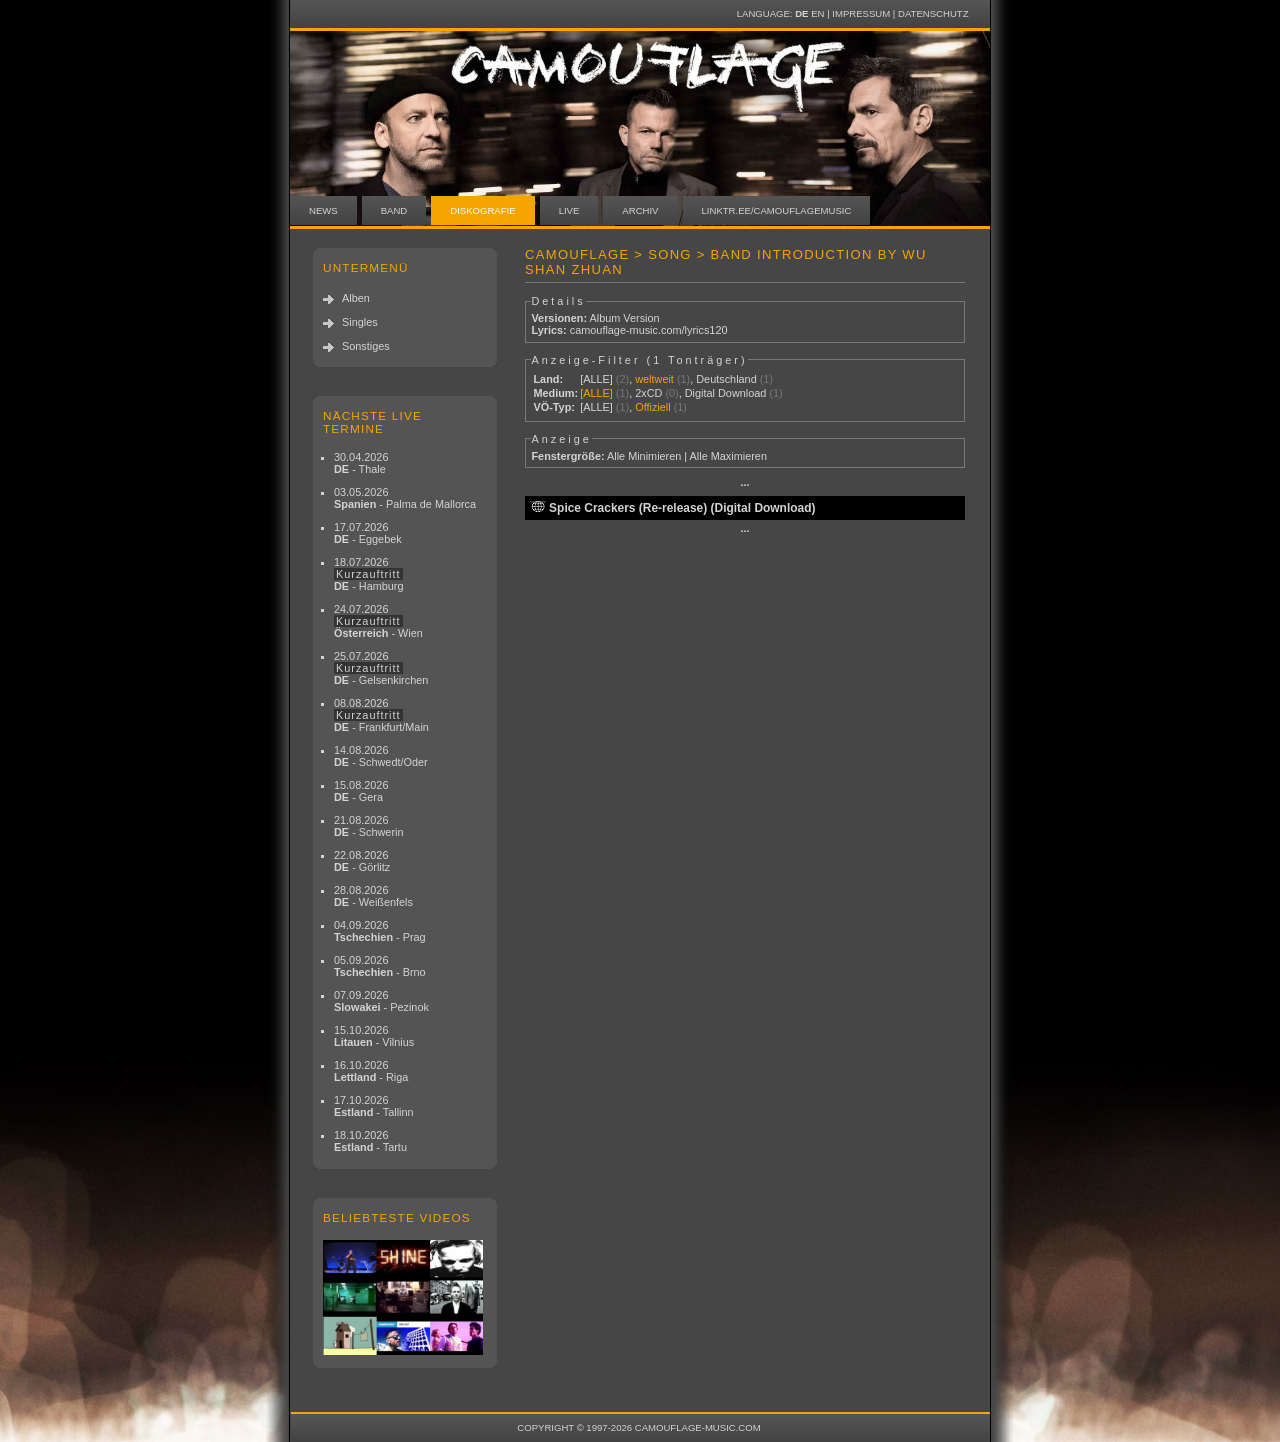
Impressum (861, 13)
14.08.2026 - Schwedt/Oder (381, 756)
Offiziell (652, 407)
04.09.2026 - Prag (380, 931)
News (323, 210)
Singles (360, 322)
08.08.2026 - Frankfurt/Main (381, 715)
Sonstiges (366, 346)
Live (569, 210)
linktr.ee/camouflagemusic (777, 210)
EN (817, 13)
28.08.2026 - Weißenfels (373, 896)
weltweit (654, 379)
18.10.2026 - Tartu (370, 1141)
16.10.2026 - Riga (371, 1071)
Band (394, 210)
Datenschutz (933, 13)
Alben (356, 298)
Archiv (640, 210)
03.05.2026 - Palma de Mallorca (405, 498)
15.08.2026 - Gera (361, 791)
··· (744, 485)
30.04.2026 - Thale (361, 463)
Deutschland (726, 379)
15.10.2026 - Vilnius (374, 1036)
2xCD (648, 393)
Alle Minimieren (644, 456)
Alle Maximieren (728, 456)
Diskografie (482, 210)
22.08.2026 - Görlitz (362, 861)
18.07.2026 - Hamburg (369, 574)
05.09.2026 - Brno (380, 966)
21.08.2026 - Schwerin (369, 826)
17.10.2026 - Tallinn (374, 1106)
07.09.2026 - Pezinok (381, 1001)
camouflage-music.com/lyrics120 (649, 330)
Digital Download (726, 393)
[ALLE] (596, 379)
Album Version (624, 318)
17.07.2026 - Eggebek (368, 533)
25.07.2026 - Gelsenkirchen (381, 668)
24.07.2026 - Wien (378, 621)
